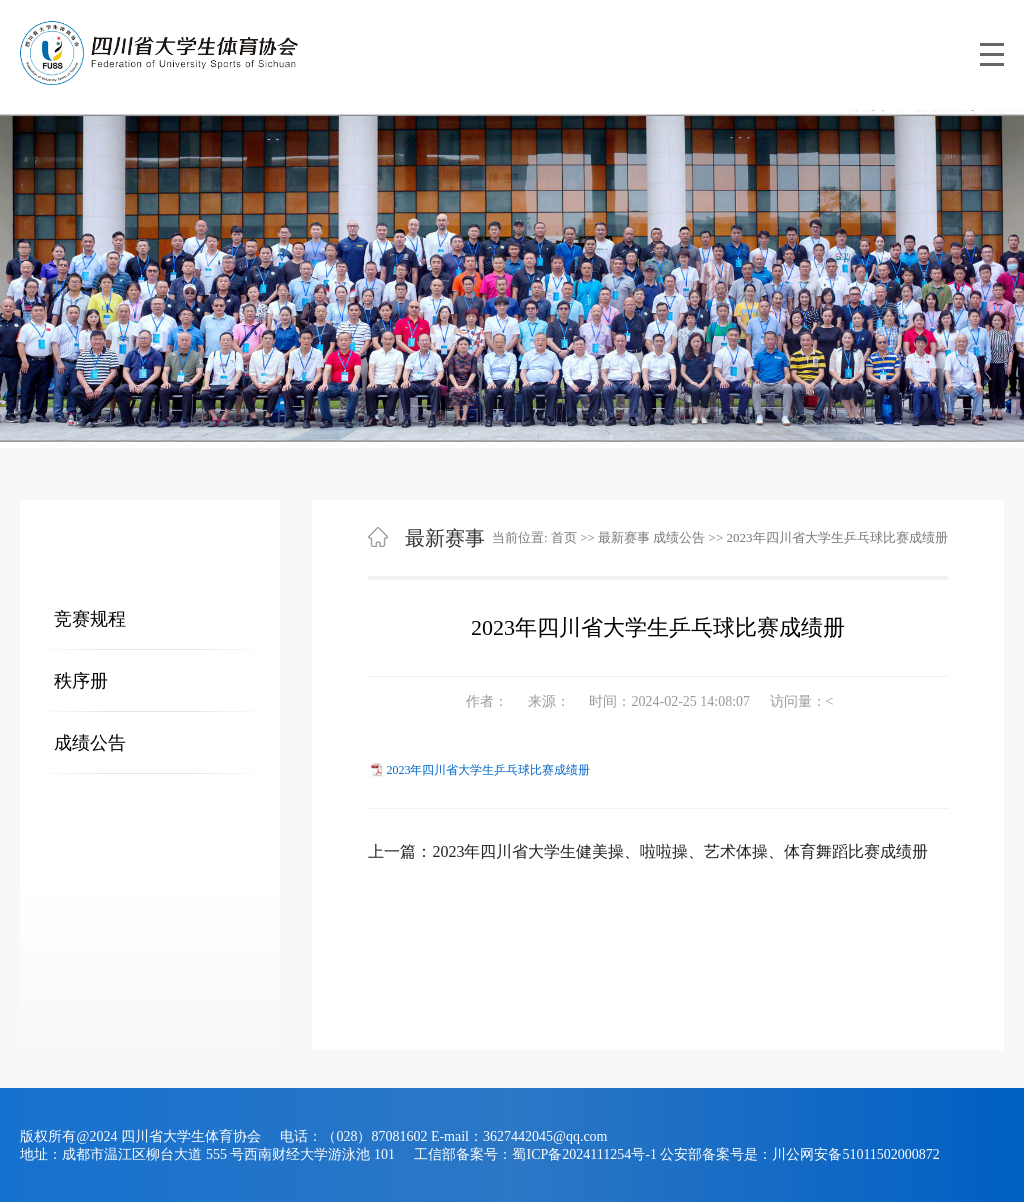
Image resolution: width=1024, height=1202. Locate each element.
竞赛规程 (90, 619)
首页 (564, 537)
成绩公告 (90, 743)
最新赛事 (624, 537)
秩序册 (81, 681)
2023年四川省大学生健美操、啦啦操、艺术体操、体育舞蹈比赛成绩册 (680, 851)
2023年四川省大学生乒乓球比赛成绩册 (488, 770)
